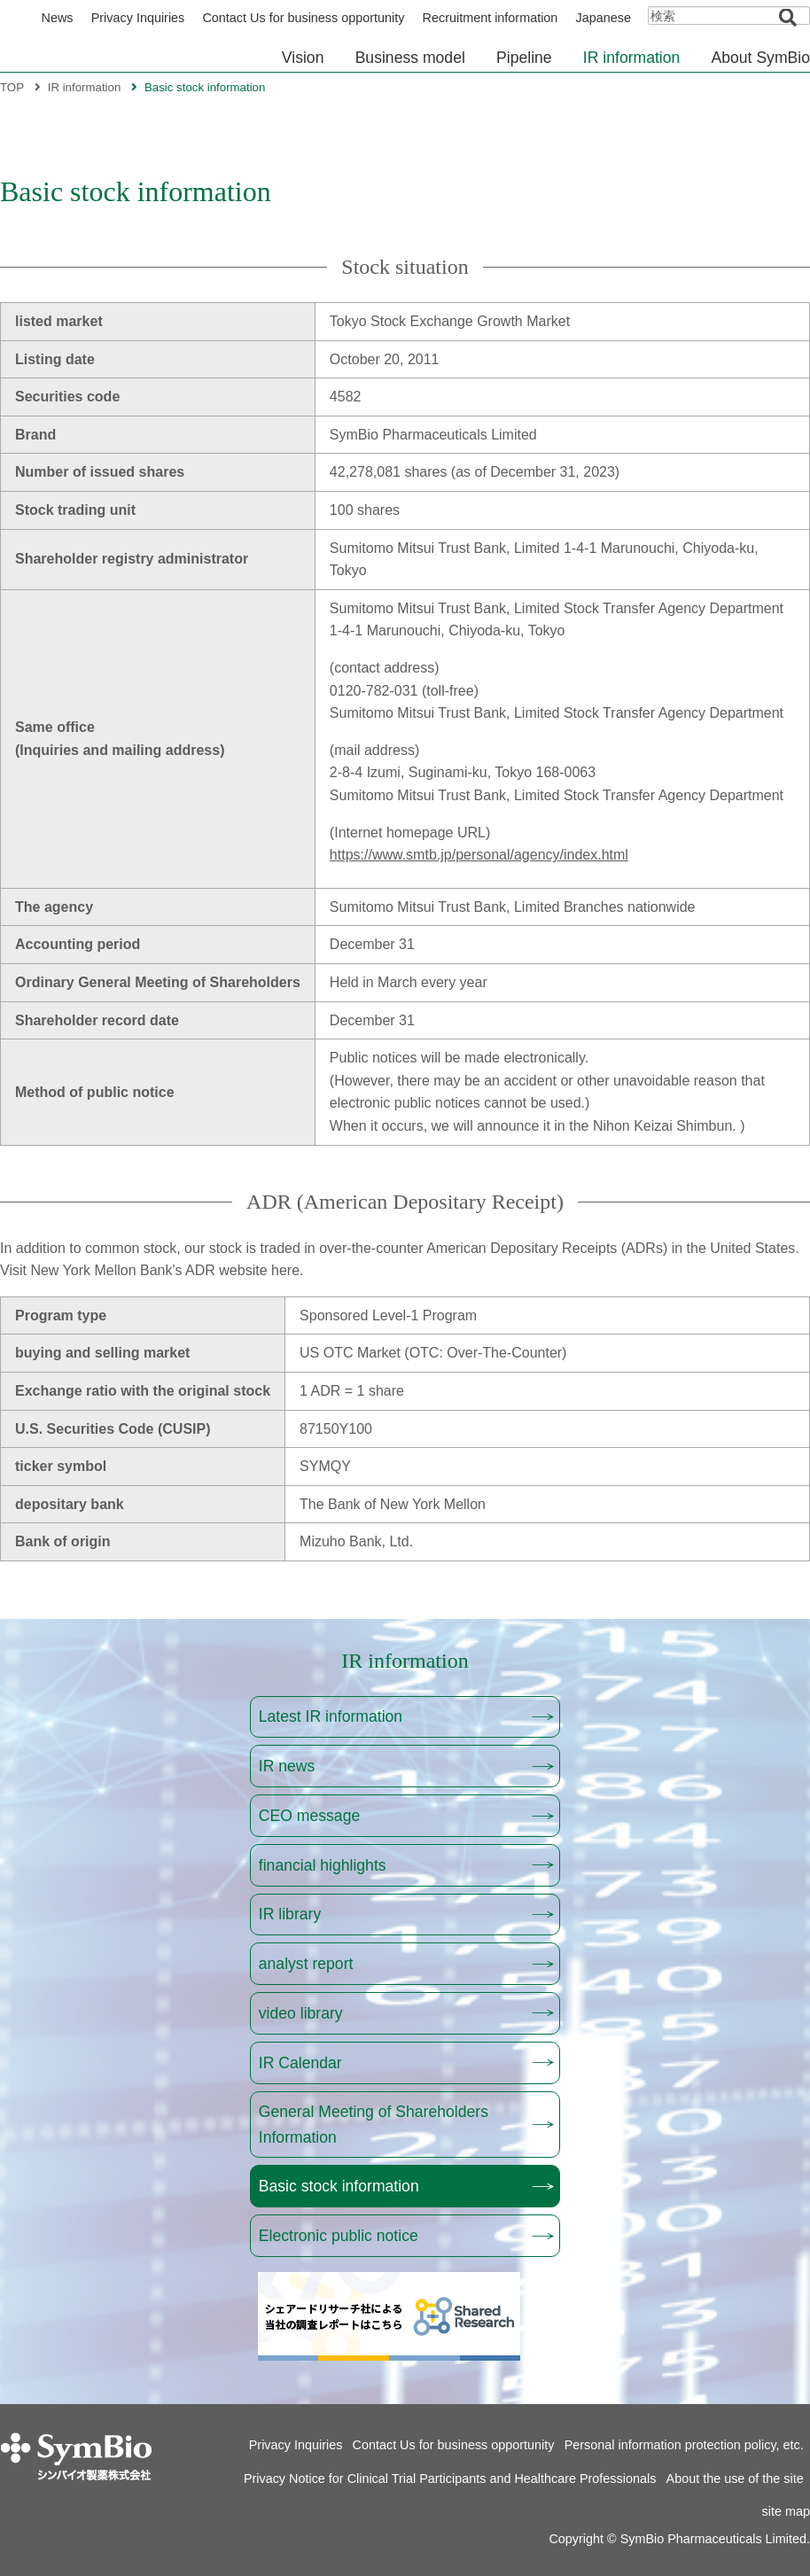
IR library (290, 1914)
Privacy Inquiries (138, 18)
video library (301, 2013)
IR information (632, 57)
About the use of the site (735, 2478)
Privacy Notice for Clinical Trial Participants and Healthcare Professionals (450, 2478)
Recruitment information (490, 18)
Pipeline (524, 57)
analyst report (306, 1964)
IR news (287, 1766)
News (58, 18)
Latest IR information (330, 1716)
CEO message (309, 1816)
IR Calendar (300, 2063)
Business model (410, 57)
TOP (12, 87)
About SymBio (761, 57)
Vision (303, 57)
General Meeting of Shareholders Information (373, 2124)
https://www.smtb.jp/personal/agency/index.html (479, 854)
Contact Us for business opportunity (303, 18)
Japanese (603, 18)
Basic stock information (339, 2186)
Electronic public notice (338, 2236)
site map (786, 2511)
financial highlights (322, 1865)
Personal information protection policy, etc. (684, 2445)
